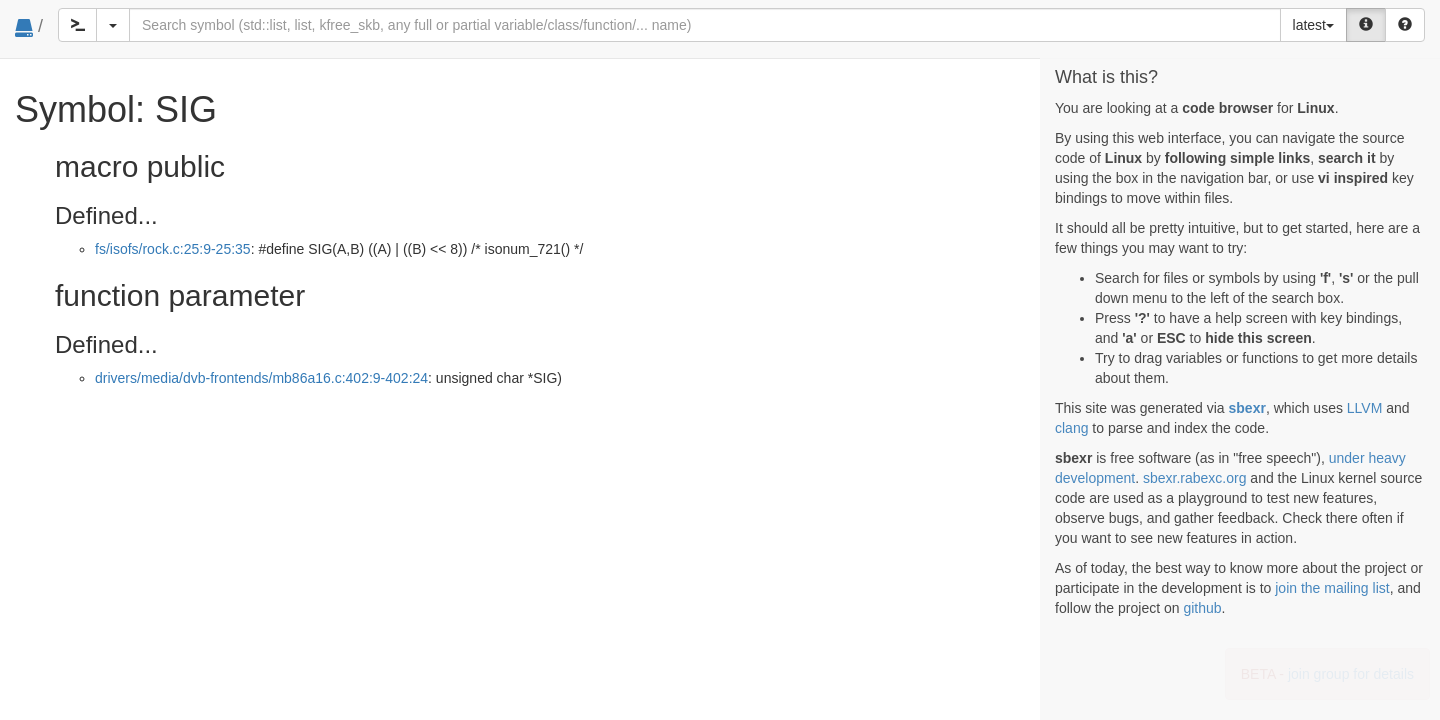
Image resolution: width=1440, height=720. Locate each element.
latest (1313, 25)
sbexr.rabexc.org (1195, 478)
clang (1071, 428)
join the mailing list (1332, 588)
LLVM (1365, 408)
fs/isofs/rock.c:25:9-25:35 (173, 249)
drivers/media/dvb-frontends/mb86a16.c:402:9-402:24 (261, 378)
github (1202, 608)
